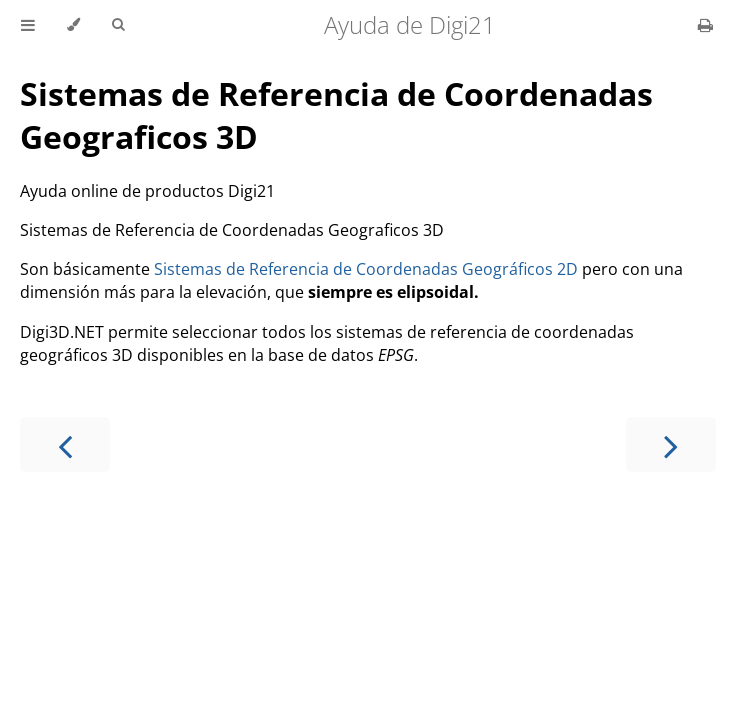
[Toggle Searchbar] (118, 25)
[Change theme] (73, 25)
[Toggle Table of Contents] (28, 25)
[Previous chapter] (65, 444)
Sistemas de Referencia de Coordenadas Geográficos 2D (366, 269)
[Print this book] (705, 25)
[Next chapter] (671, 444)
